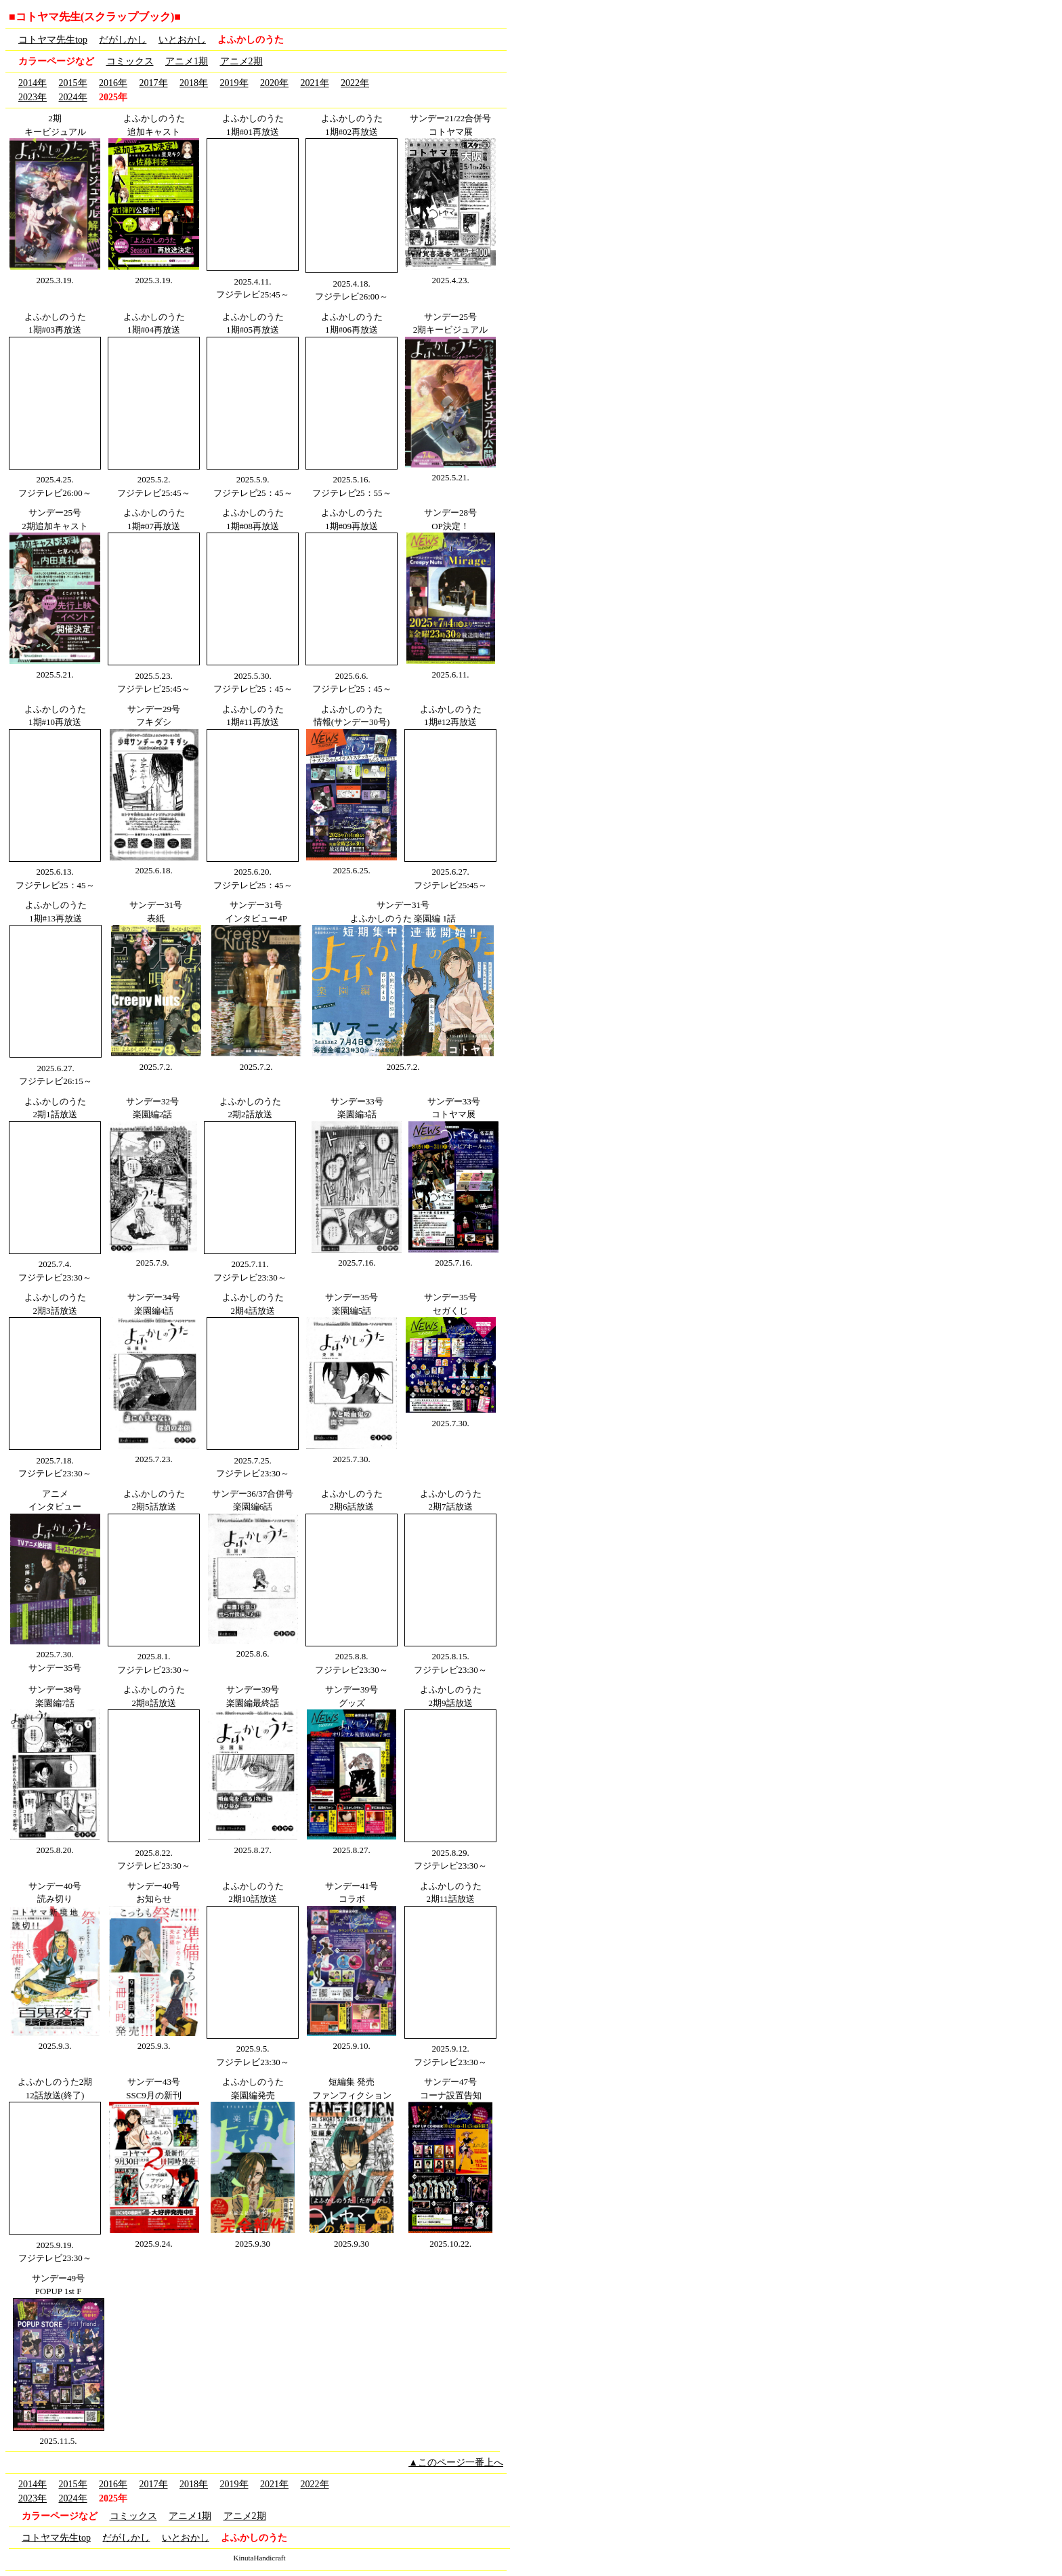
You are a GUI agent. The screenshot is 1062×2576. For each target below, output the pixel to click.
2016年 (113, 83)
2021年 (315, 83)
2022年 (355, 83)
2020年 (274, 83)
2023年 (32, 97)
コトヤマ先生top (52, 40)
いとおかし (182, 40)
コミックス (130, 61)
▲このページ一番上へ (455, 2462)
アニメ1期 (186, 61)
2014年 (32, 83)
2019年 (234, 83)
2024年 (73, 97)
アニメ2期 (241, 61)
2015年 (73, 83)
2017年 (154, 83)
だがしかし (122, 40)
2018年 (193, 83)
